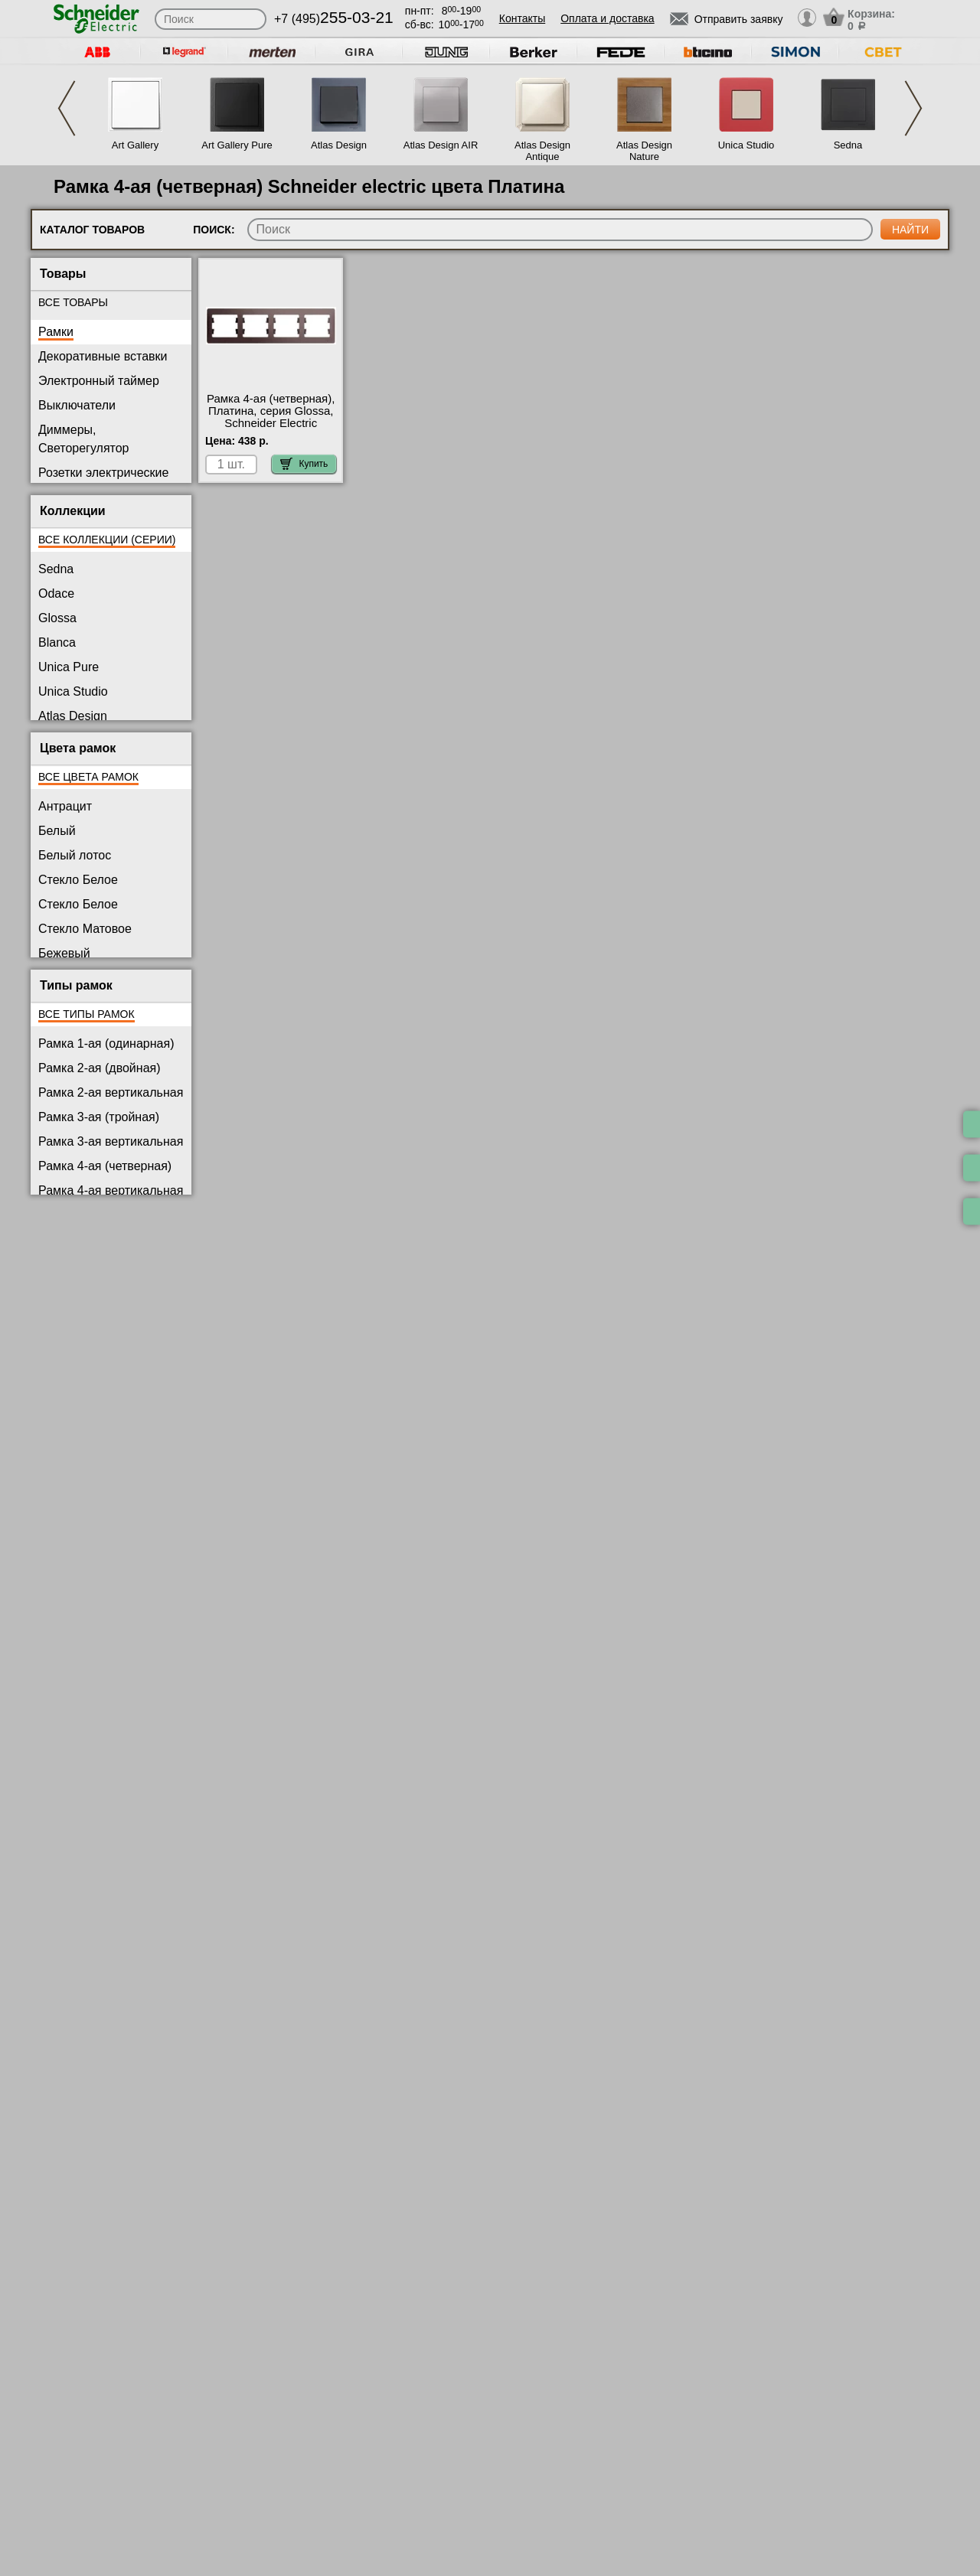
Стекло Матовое (85, 928)
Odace (56, 593)
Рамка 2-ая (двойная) (99, 1067)
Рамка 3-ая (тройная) (98, 1116)
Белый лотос (74, 855)
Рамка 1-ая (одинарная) (106, 1043)
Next (913, 108)
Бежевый (64, 953)
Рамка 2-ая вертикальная (110, 1092)
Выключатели (77, 405)
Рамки (56, 331)
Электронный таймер (98, 380)
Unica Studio (746, 145)
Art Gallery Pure (236, 145)
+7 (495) (334, 18)
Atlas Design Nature (644, 150)
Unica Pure (68, 666)
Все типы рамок (86, 1014)
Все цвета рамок (88, 777)
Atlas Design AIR (441, 145)
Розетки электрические (103, 472)
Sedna (848, 145)
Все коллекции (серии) (106, 539)
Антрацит (65, 806)
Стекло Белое (78, 879)
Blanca (57, 642)
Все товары (73, 302)
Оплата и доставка (607, 18)
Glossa (57, 617)
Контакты (522, 18)
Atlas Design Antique (542, 150)
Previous (66, 108)
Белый (57, 830)
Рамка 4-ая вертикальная (110, 1190)
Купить (304, 464)
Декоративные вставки (103, 356)
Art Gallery (135, 145)
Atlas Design (339, 145)
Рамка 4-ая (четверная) (105, 1165)
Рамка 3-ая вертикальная (110, 1141)
